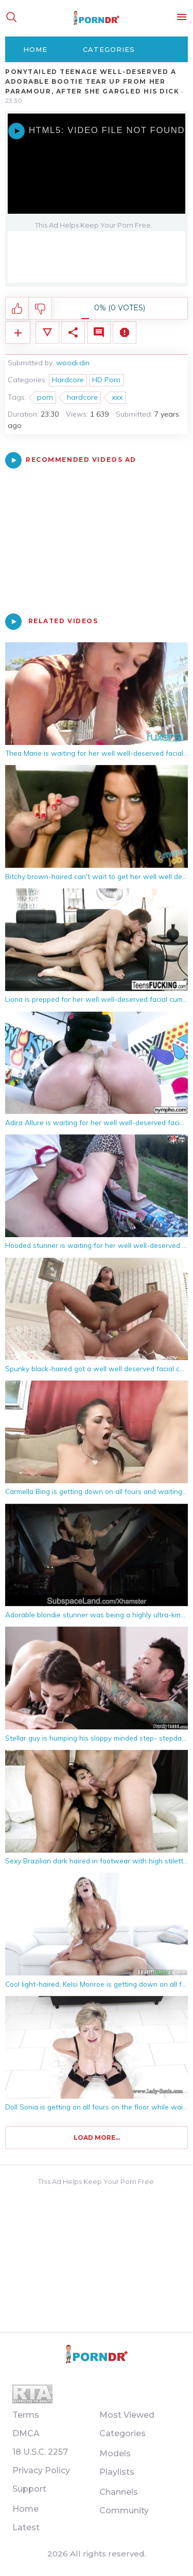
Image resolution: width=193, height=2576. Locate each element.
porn (45, 397)
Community (124, 2510)
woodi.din (73, 362)
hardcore (82, 397)
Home (35, 49)
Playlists (116, 2472)
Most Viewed (126, 2415)
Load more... (97, 2137)
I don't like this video (40, 308)
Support (29, 2489)
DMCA (26, 2433)
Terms (25, 2415)
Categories (109, 49)
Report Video (124, 332)
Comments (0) (99, 332)
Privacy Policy (41, 2470)
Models (115, 2453)
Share (73, 332)
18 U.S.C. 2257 (40, 2452)
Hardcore (68, 379)
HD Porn (106, 379)
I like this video (17, 308)
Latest (26, 2527)
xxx (117, 397)
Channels (118, 2492)
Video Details (47, 332)
